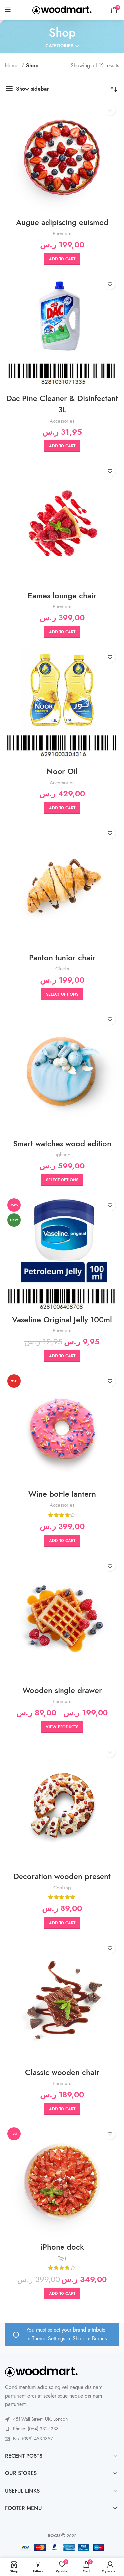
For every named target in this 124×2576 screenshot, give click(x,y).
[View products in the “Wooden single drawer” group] (62, 1727)
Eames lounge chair (62, 595)
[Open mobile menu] (8, 10)
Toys (62, 2257)
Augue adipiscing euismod (62, 222)
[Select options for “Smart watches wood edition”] (62, 1180)
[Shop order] (114, 89)
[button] (62, 259)
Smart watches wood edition (62, 1143)
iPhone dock (62, 2246)
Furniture (62, 233)
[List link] (62, 2429)
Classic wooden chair (62, 2072)
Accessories (62, 420)
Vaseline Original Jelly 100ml (62, 1319)
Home (12, 65)
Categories (59, 46)
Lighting (62, 1154)
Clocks (62, 968)
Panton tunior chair (62, 957)
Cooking (62, 1887)
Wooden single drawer (62, 1690)
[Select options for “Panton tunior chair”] (62, 994)
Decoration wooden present (62, 1876)
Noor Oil (62, 771)
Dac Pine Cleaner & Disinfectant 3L (62, 404)
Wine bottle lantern (62, 1494)
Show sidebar (32, 89)
